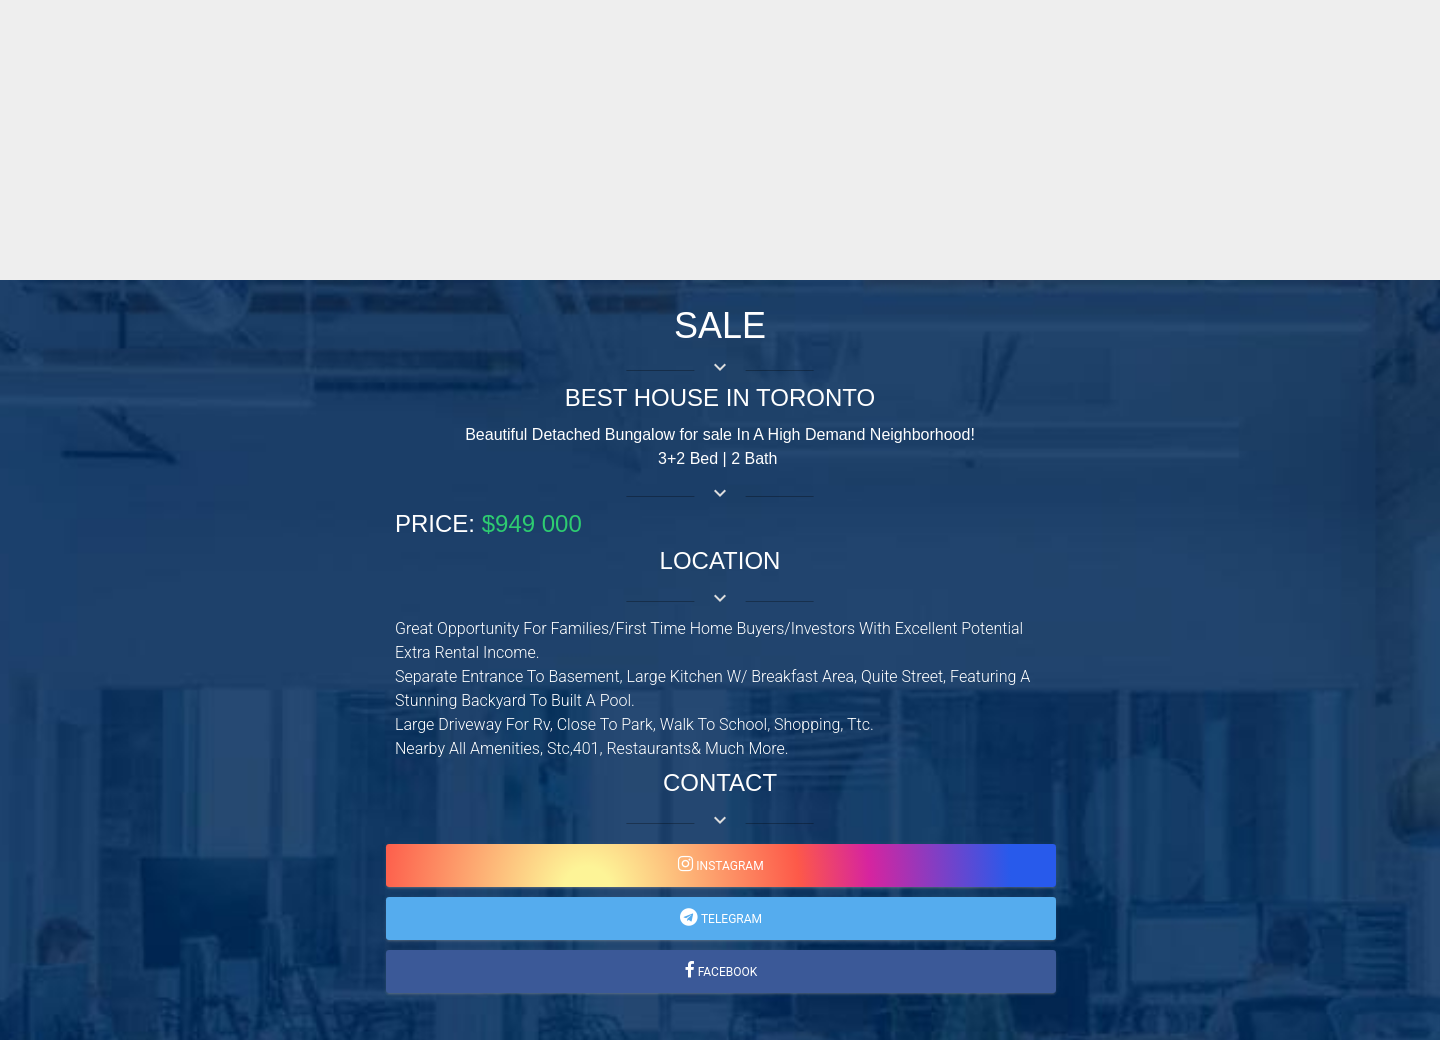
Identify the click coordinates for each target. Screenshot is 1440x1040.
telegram (730, 919)
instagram (728, 866)
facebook (726, 972)
